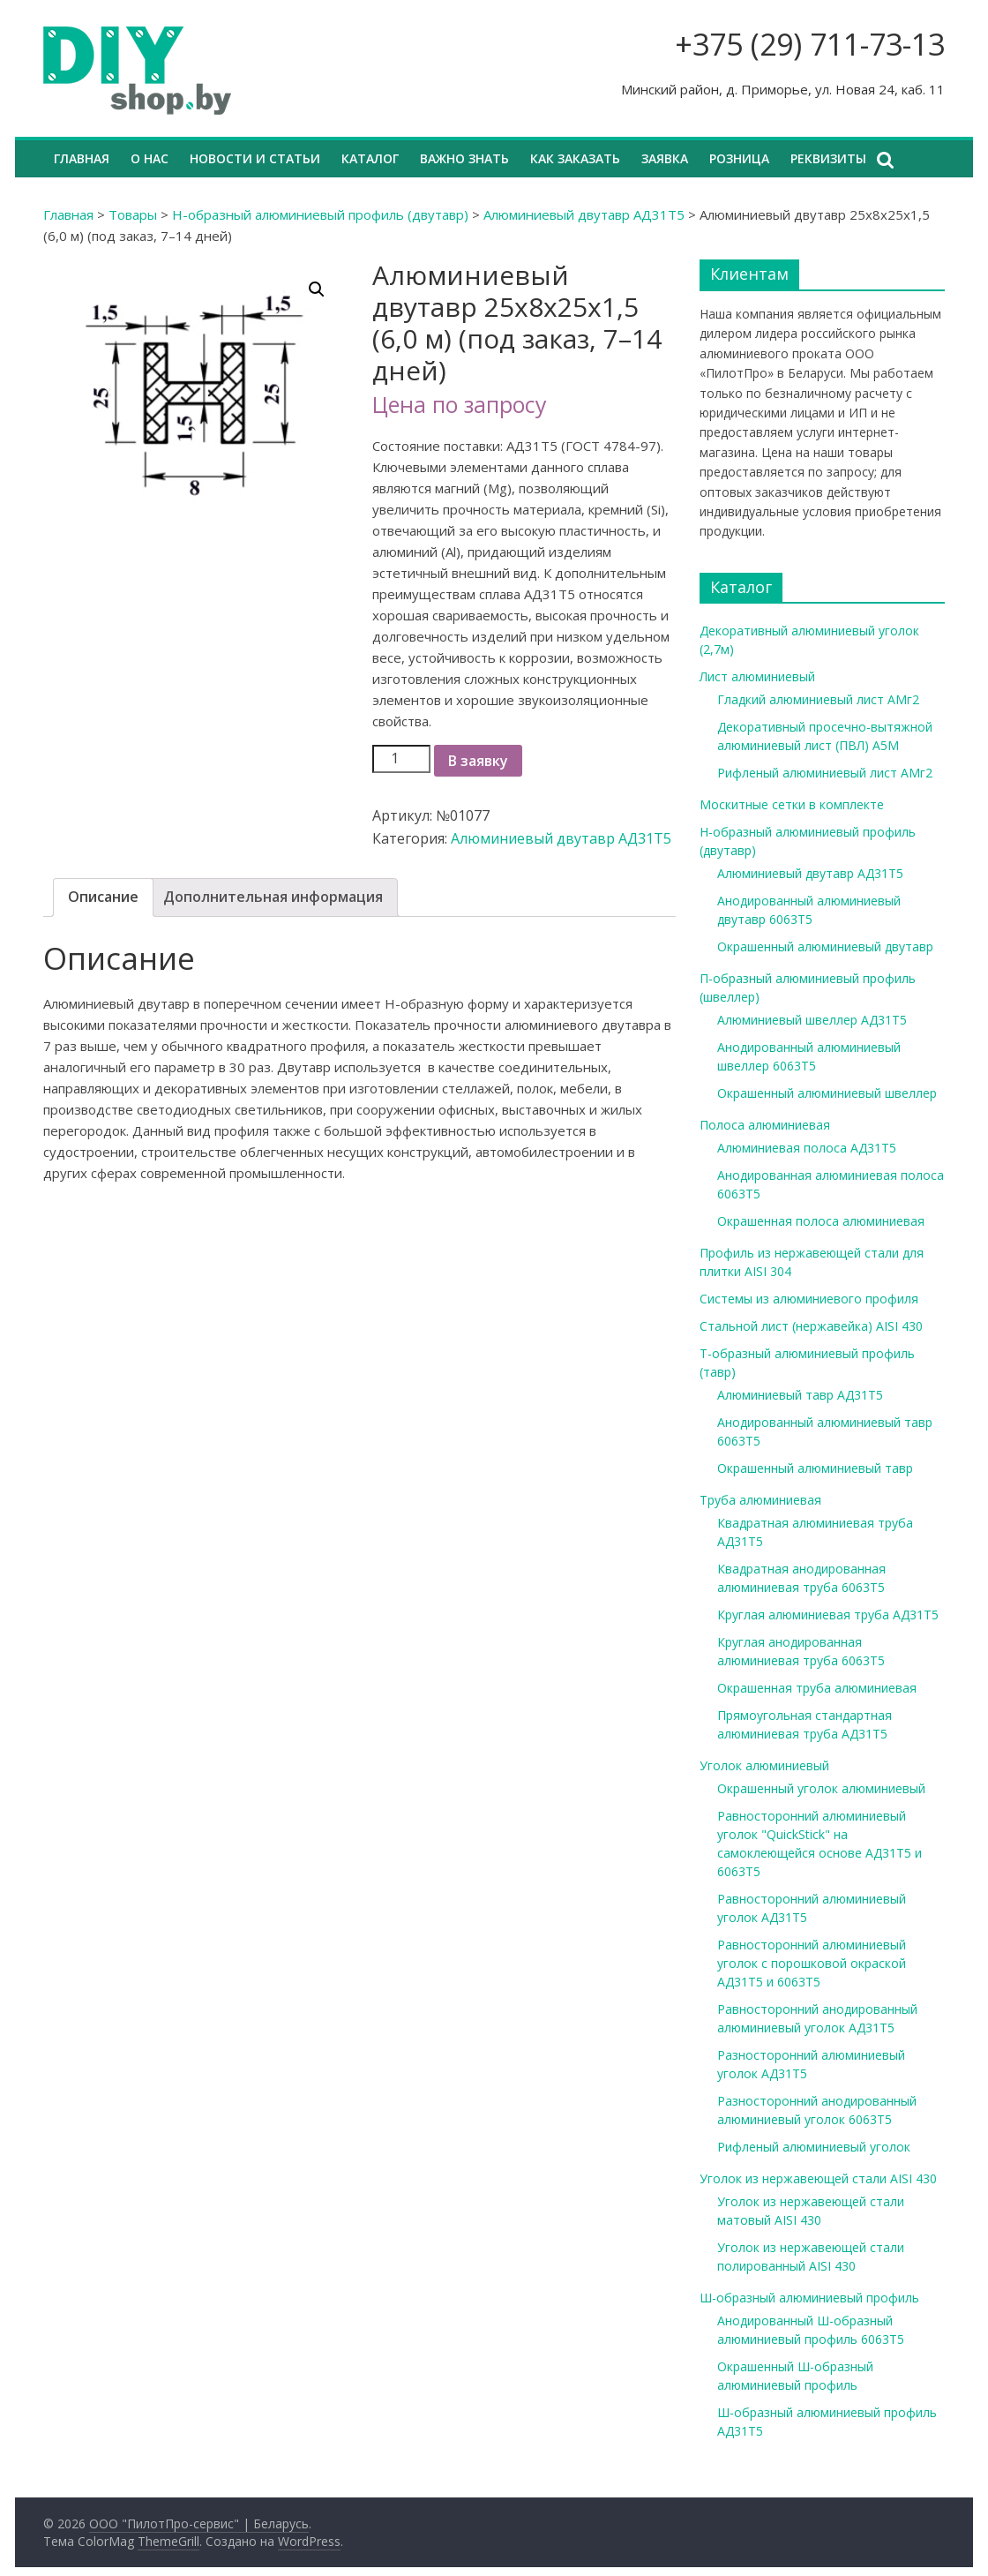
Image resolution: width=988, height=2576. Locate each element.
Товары (133, 214)
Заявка (664, 158)
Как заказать (575, 158)
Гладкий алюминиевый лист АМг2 (818, 699)
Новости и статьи (255, 158)
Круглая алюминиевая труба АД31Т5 (828, 1614)
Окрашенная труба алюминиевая (817, 1687)
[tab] (103, 897)
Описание (103, 896)
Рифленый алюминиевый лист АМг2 (824, 772)
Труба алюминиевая (760, 1499)
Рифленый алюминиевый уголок (813, 2146)
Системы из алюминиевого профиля (809, 1298)
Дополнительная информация (273, 896)
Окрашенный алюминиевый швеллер (827, 1093)
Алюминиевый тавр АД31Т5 (800, 1394)
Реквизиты (828, 158)
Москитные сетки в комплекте (792, 804)
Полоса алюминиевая (765, 1124)
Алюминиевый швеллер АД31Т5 (812, 1019)
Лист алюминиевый (757, 676)
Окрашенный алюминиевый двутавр (825, 946)
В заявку (478, 760)
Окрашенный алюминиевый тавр (815, 1468)
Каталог (370, 158)
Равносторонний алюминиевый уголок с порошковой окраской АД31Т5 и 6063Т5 (811, 1963)
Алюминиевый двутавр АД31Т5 (584, 214)
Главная (81, 158)
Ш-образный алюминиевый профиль (809, 2297)
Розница (739, 158)
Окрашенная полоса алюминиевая (820, 1221)
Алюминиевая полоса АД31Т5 (806, 1147)
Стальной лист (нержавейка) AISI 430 (811, 1326)
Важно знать (464, 158)
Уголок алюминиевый (764, 1765)
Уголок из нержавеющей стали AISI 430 (818, 2178)
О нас (149, 158)
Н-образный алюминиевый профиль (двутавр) (320, 214)
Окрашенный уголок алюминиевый (821, 1788)
